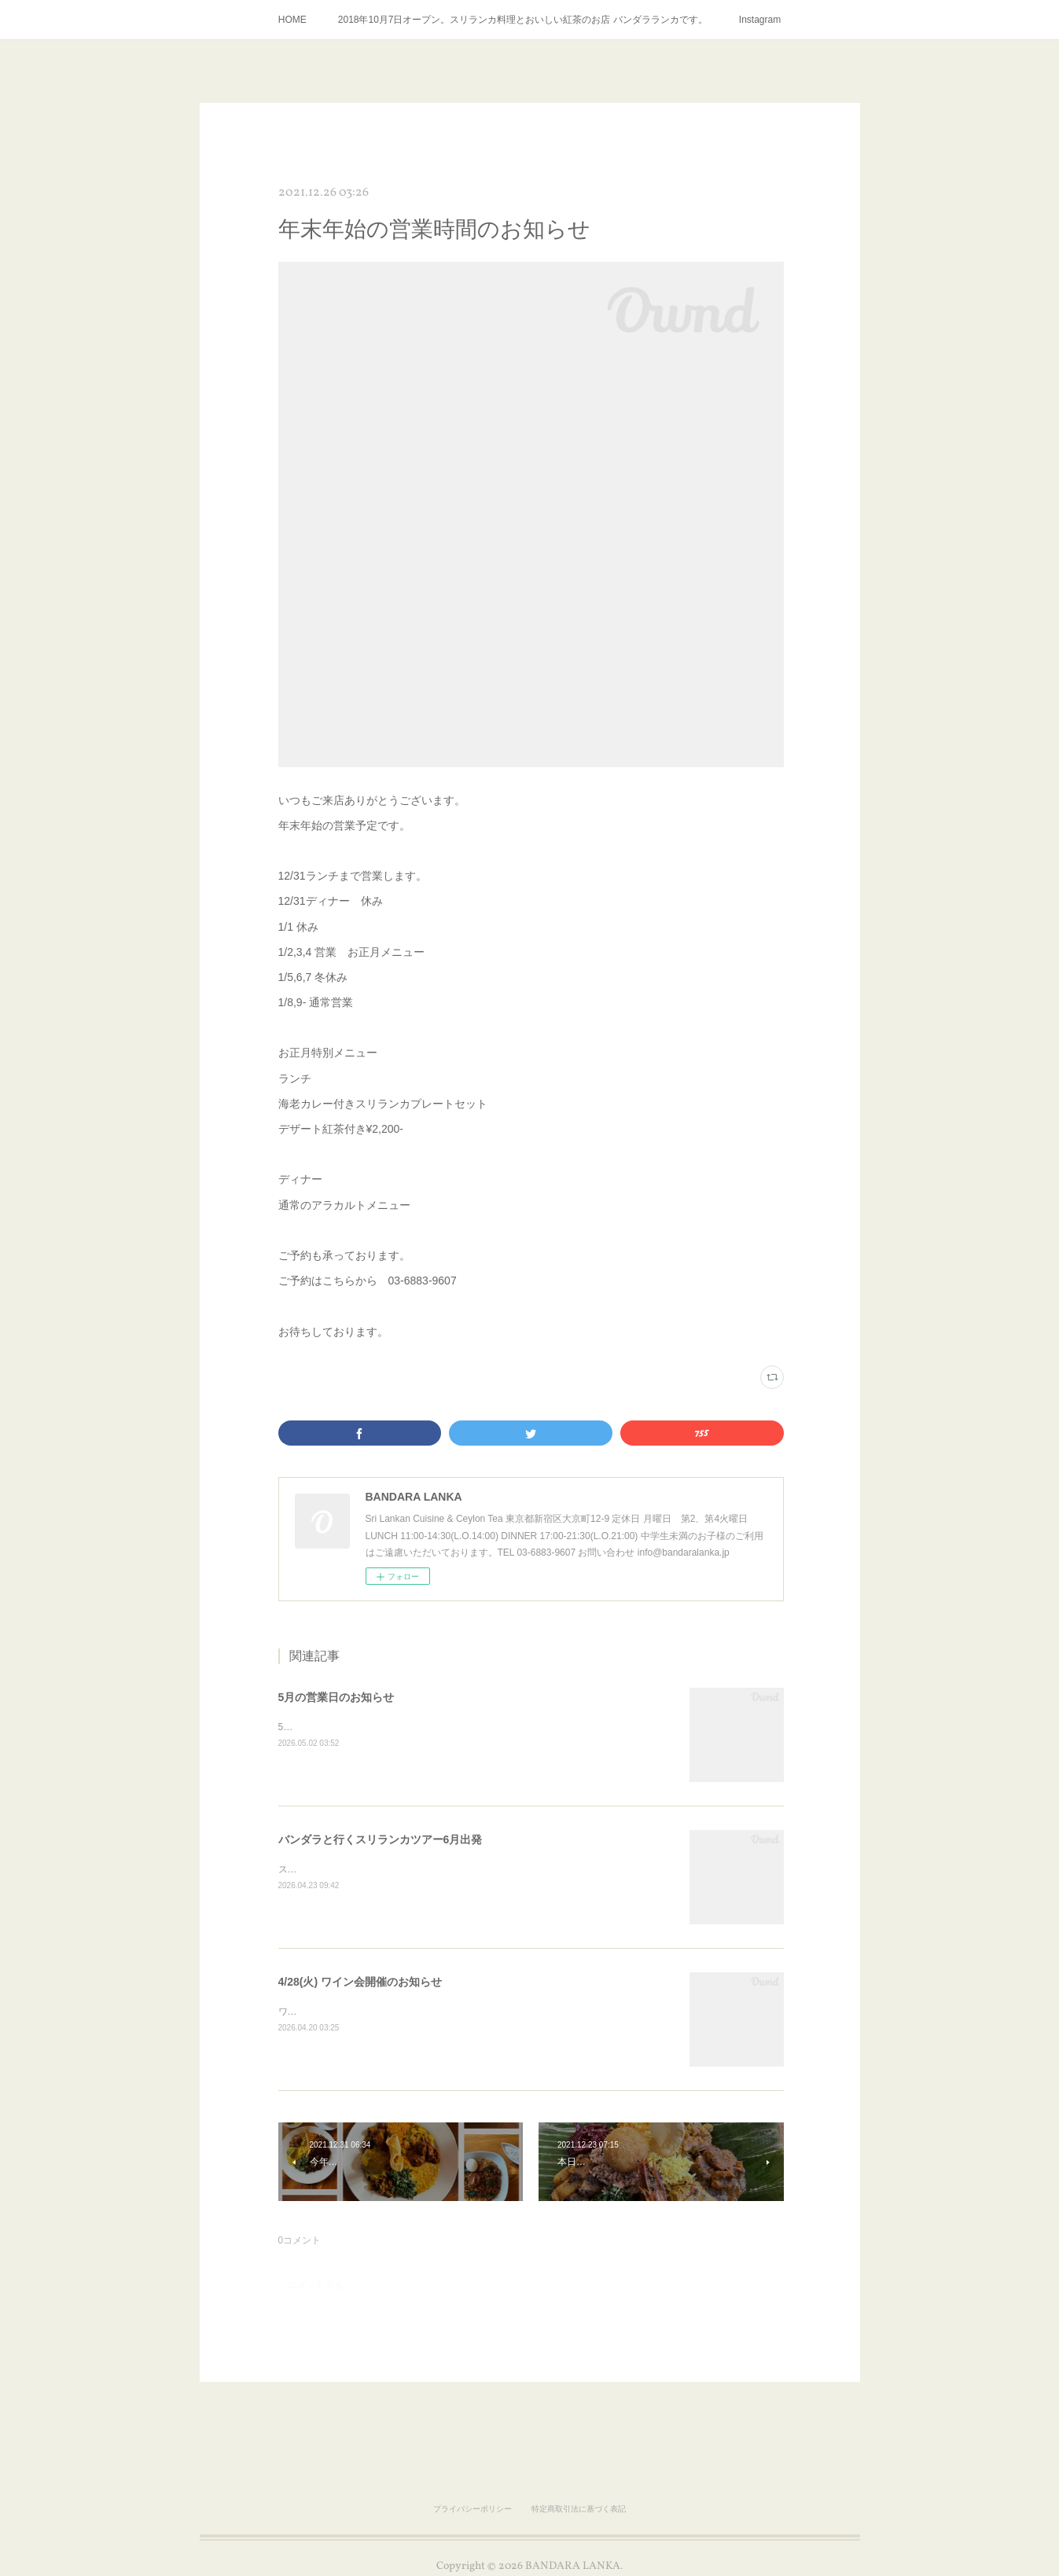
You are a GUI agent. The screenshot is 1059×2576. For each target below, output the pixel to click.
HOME (292, 19)
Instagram (760, 19)
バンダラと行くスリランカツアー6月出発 (380, 1839)
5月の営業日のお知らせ (336, 1697)
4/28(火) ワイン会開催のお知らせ (360, 1981)
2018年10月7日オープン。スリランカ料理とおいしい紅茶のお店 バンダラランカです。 (523, 19)
